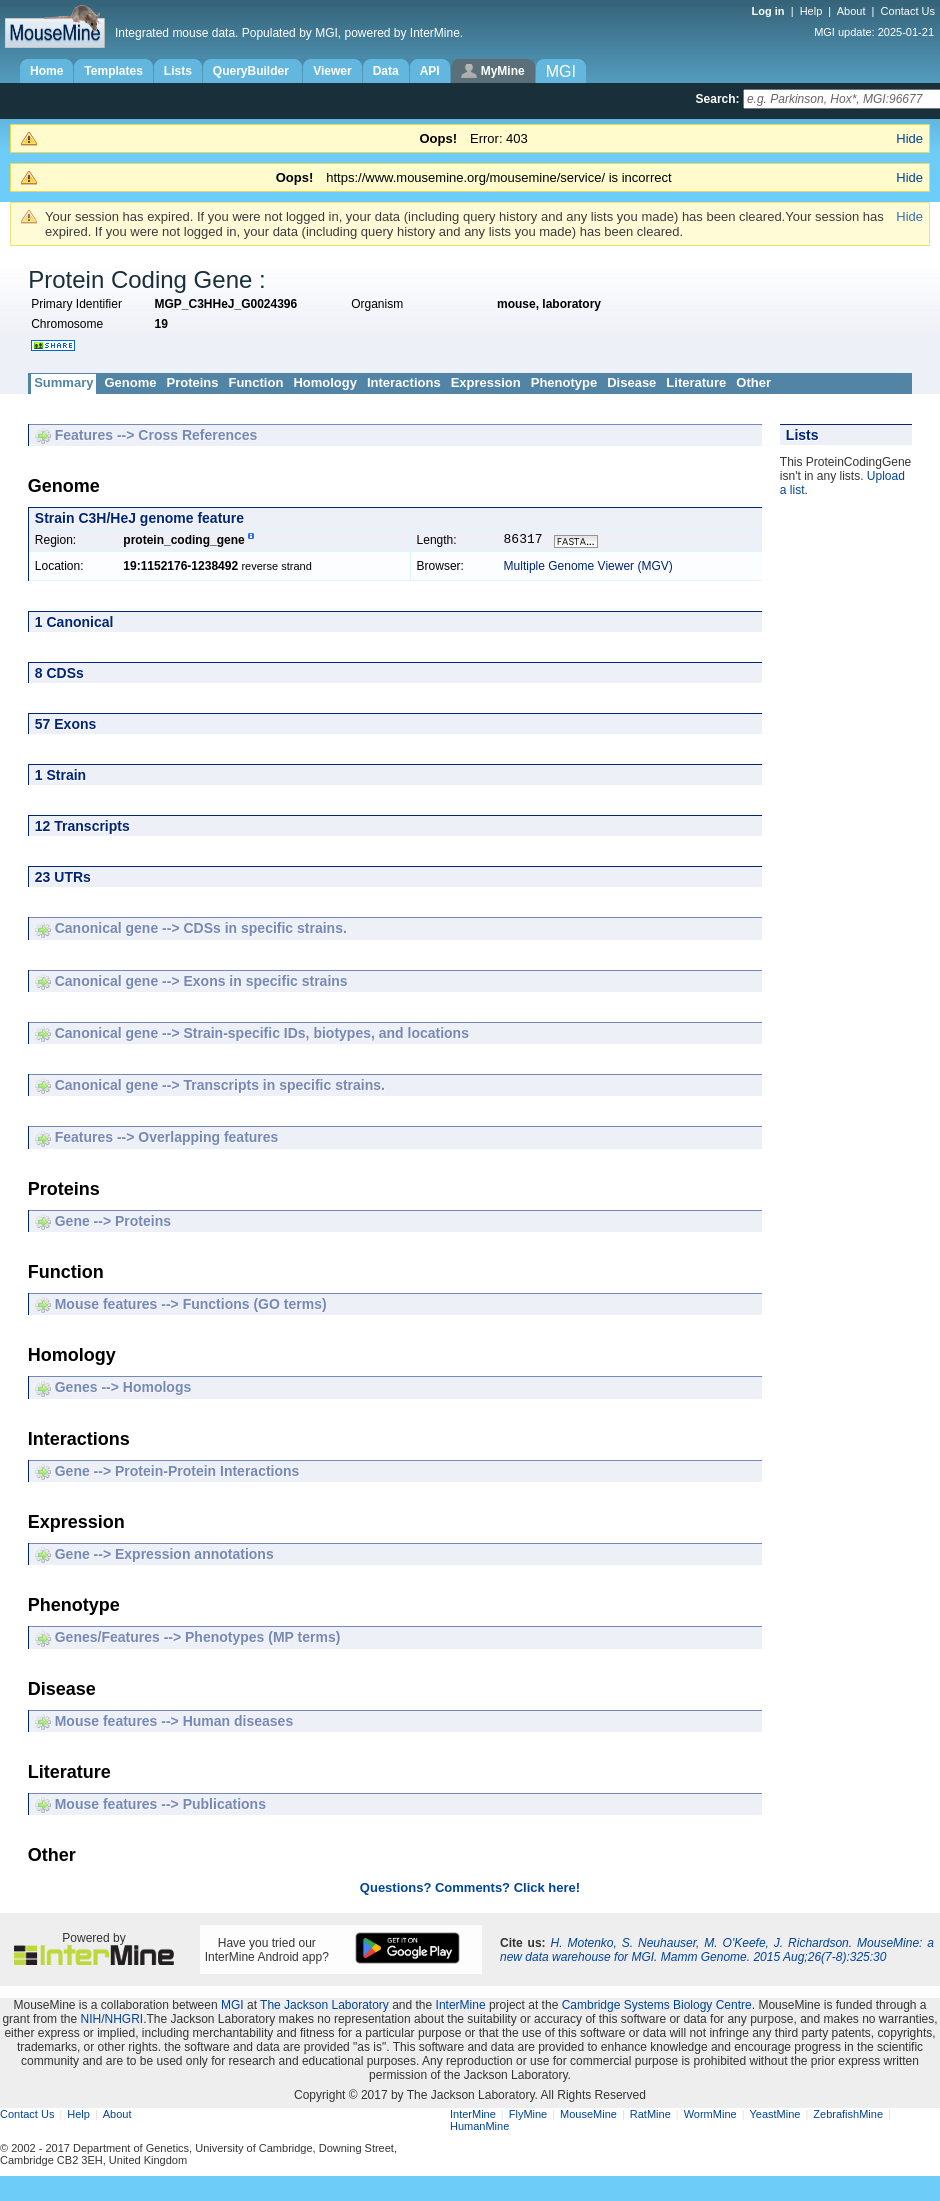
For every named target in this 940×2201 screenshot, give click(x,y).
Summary (63, 382)
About (851, 11)
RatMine (650, 2116)
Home (46, 71)
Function (255, 382)
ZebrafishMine (848, 2116)
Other (753, 382)
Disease (631, 382)
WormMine (710, 2116)
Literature (696, 382)
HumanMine (479, 2128)
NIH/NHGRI (111, 2021)
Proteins (192, 382)
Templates (113, 71)
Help (811, 11)
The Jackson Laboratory (324, 2007)
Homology (325, 382)
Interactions (404, 382)
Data (386, 71)
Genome (130, 382)
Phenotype (564, 382)
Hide (909, 138)
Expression (486, 382)
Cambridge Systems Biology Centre (657, 2007)
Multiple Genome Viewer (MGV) (588, 568)
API (430, 71)
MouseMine (588, 2116)
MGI (232, 2007)
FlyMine (528, 2116)
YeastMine (774, 2116)
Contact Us (908, 11)
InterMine (461, 2007)
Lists (178, 71)
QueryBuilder (252, 71)
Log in (770, 11)
